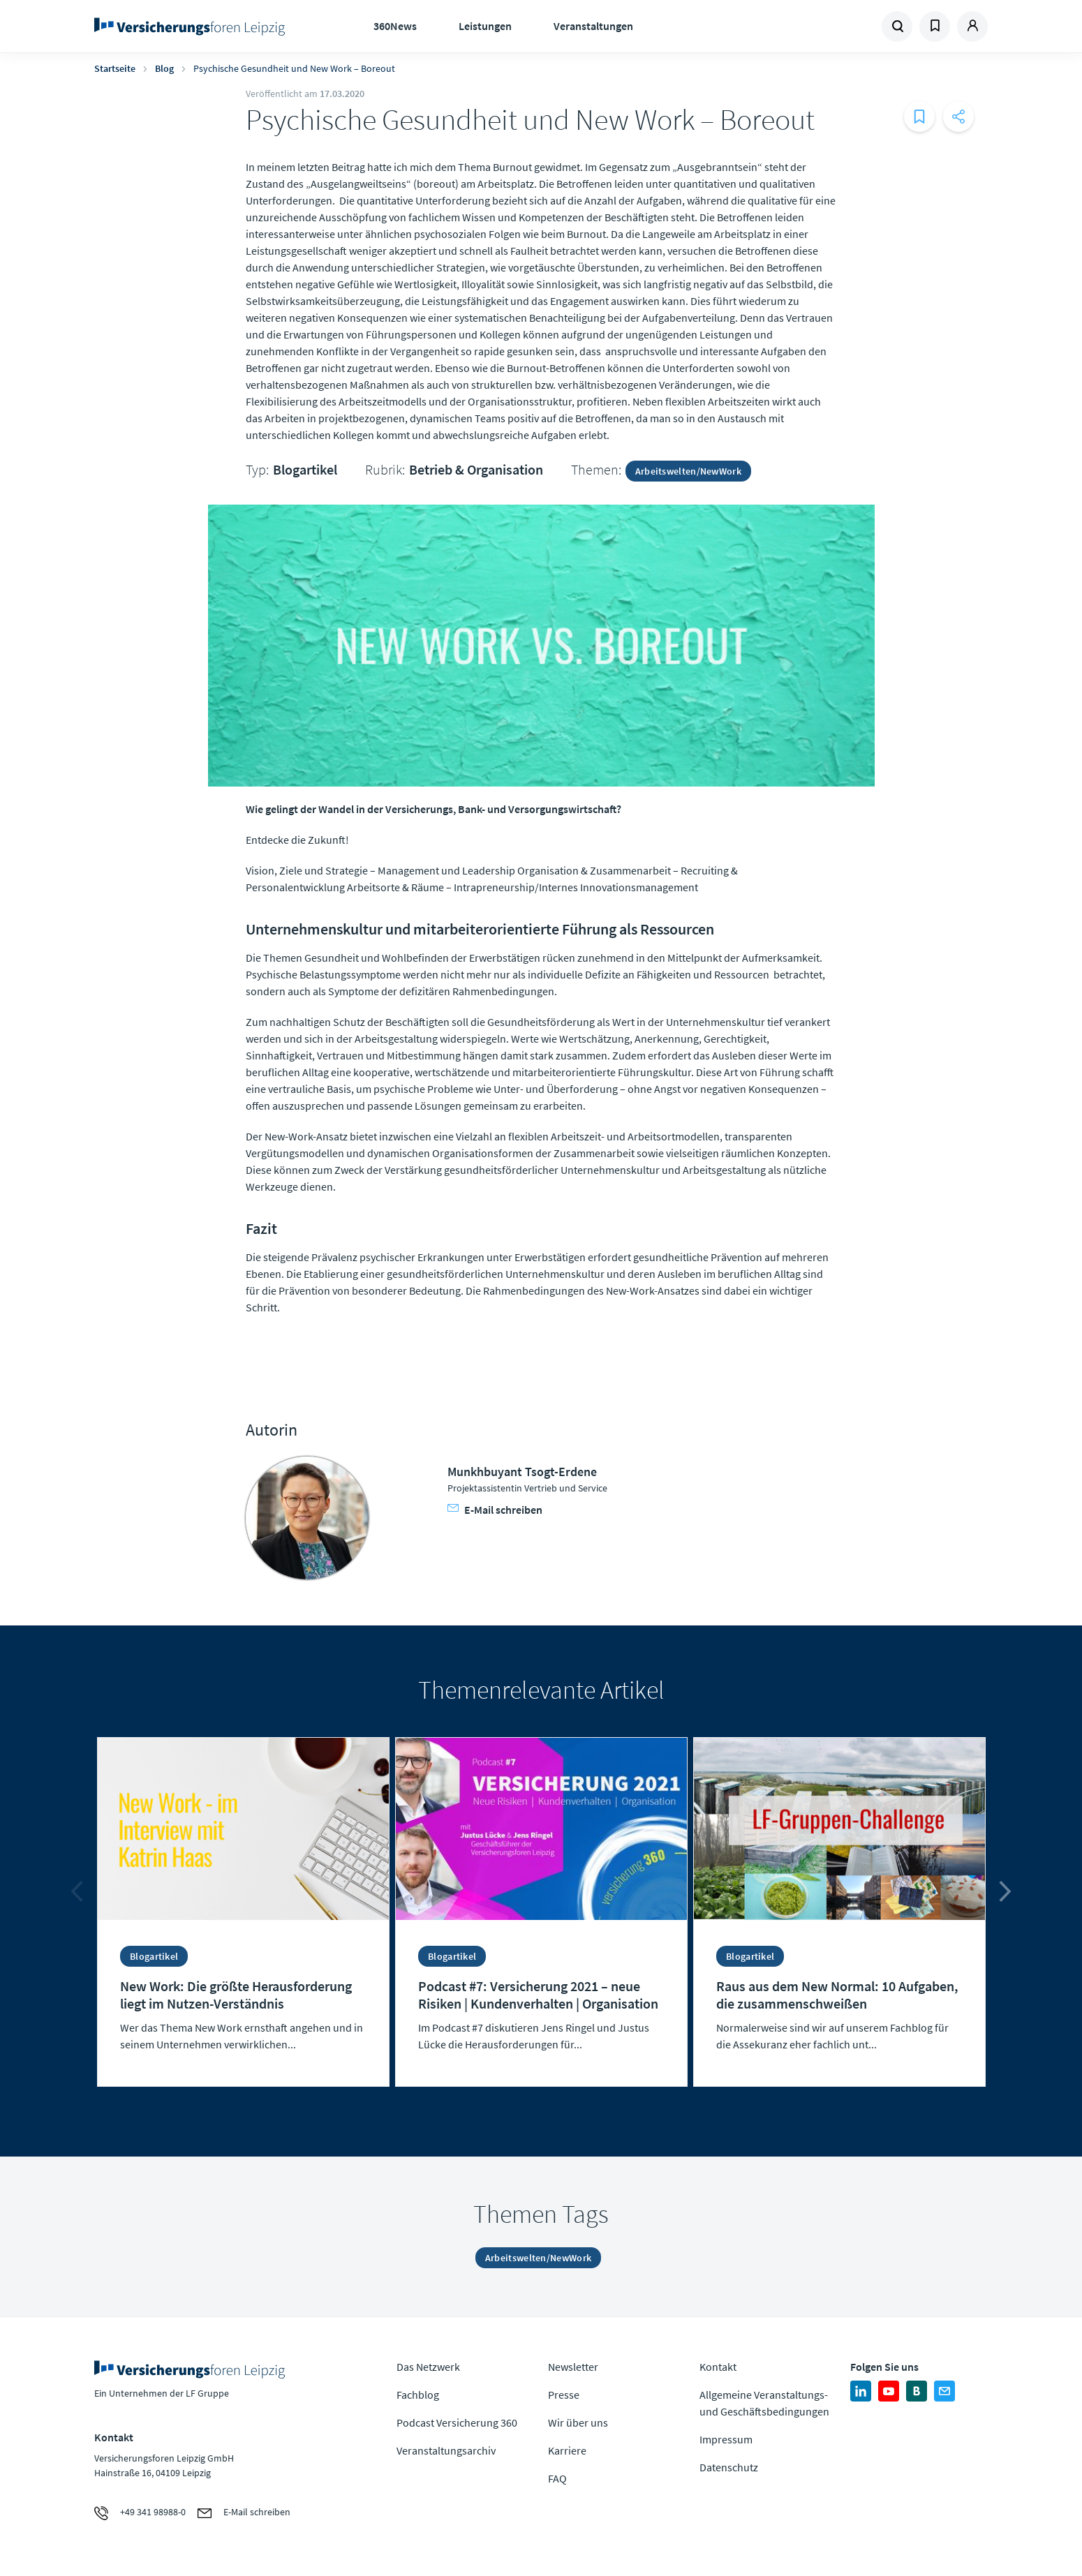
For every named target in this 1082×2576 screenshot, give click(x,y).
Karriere (567, 2450)
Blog (164, 68)
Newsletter (573, 2367)
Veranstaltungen (593, 26)
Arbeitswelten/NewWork (688, 471)
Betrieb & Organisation (476, 469)
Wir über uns (578, 2422)
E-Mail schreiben (494, 1510)
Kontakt (717, 2367)
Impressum (726, 2439)
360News (395, 26)
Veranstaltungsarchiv (446, 2450)
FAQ (557, 2478)
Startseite (114, 68)
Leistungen (485, 26)
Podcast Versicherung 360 (457, 2422)
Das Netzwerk (428, 2367)
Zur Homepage (193, 26)
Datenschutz (728, 2467)
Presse (563, 2395)
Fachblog (418, 2395)
